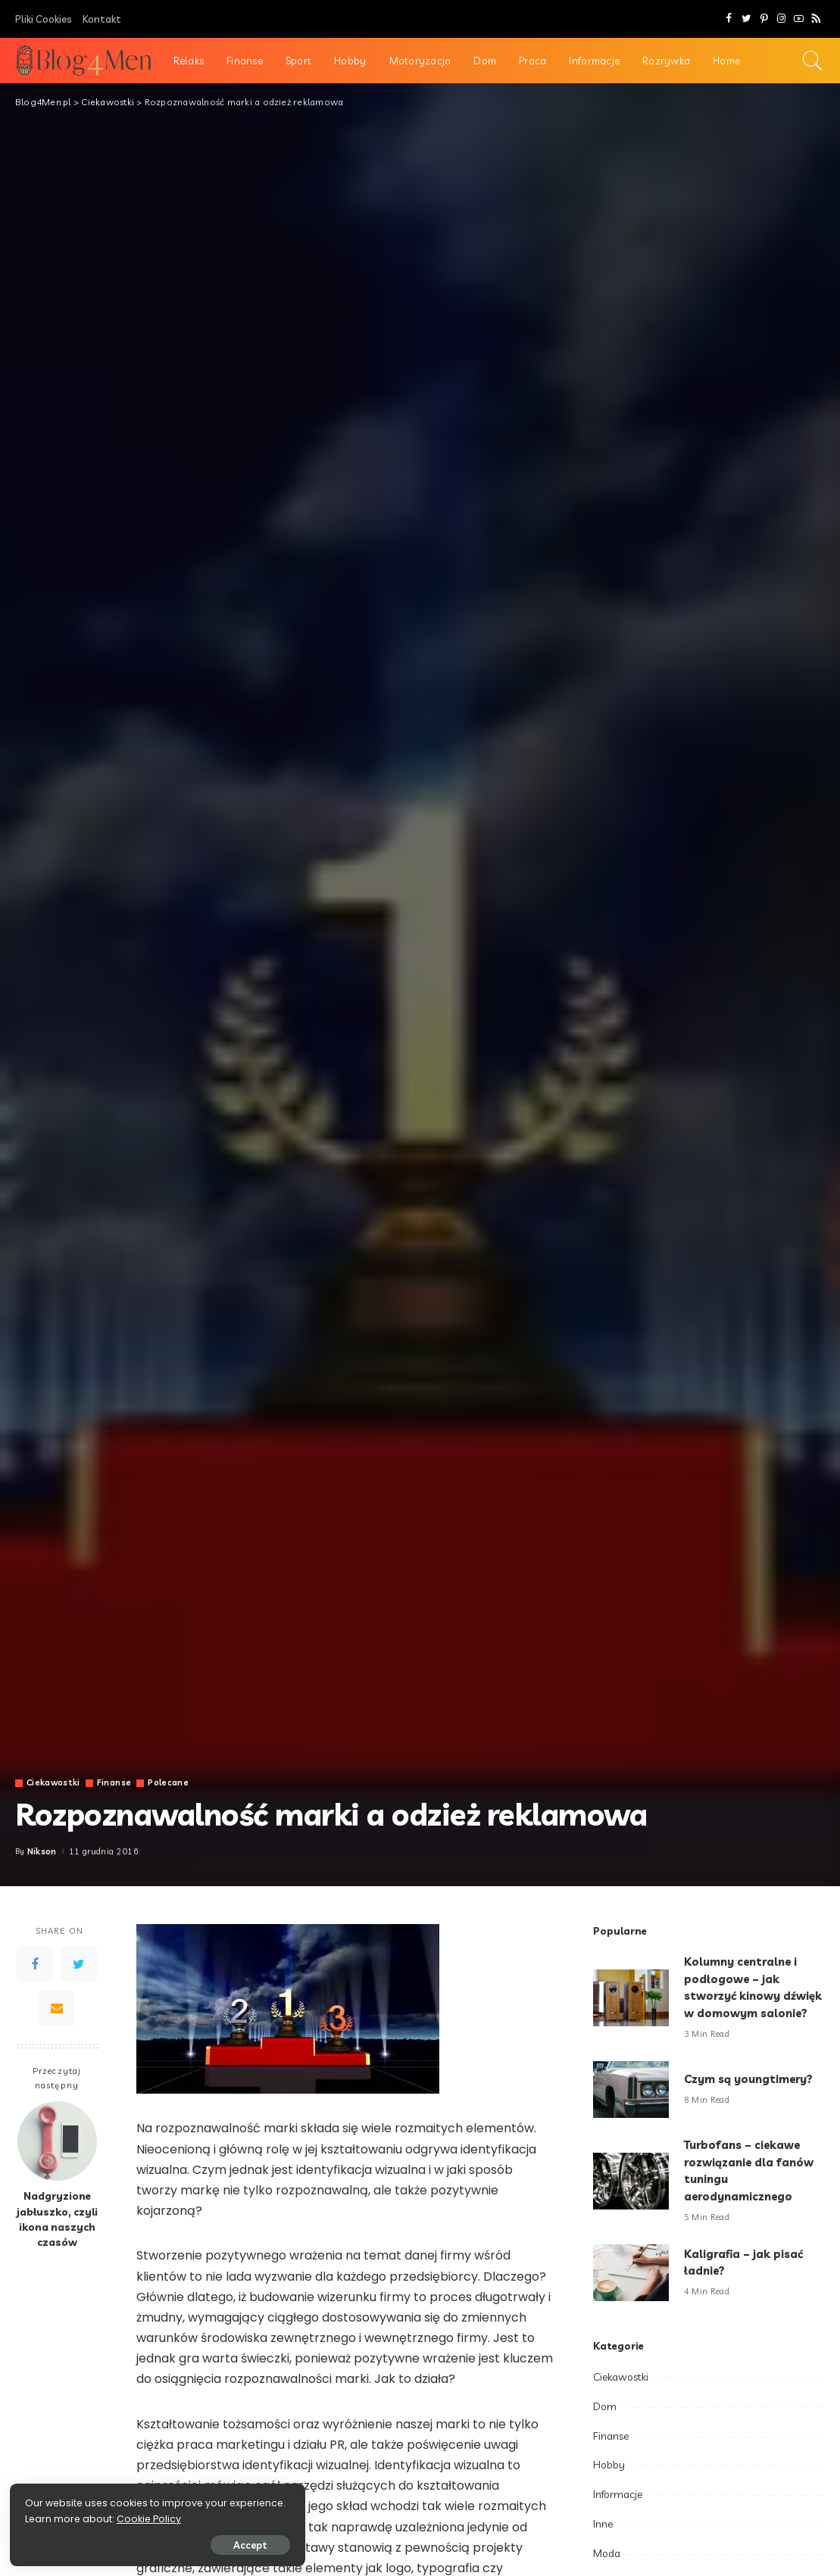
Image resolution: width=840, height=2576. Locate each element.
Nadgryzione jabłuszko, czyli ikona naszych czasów (57, 2218)
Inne (603, 2524)
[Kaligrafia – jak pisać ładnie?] (631, 2272)
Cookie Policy (59, 2517)
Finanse (115, 1783)
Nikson (42, 1852)
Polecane (169, 1783)
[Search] (813, 60)
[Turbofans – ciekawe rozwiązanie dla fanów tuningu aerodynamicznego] (631, 2181)
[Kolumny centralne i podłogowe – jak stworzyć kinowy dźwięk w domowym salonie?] (631, 1997)
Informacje (617, 2494)
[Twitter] (746, 19)
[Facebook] (729, 19)
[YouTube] (798, 19)
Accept (184, 2543)
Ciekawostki (54, 1783)
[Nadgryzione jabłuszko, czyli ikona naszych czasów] (57, 2141)
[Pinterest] (764, 19)
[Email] (57, 2008)
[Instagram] (781, 19)
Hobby (609, 2465)
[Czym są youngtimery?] (631, 2089)
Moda (606, 2553)
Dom (605, 2406)
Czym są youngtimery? (750, 2079)
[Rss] (816, 19)
